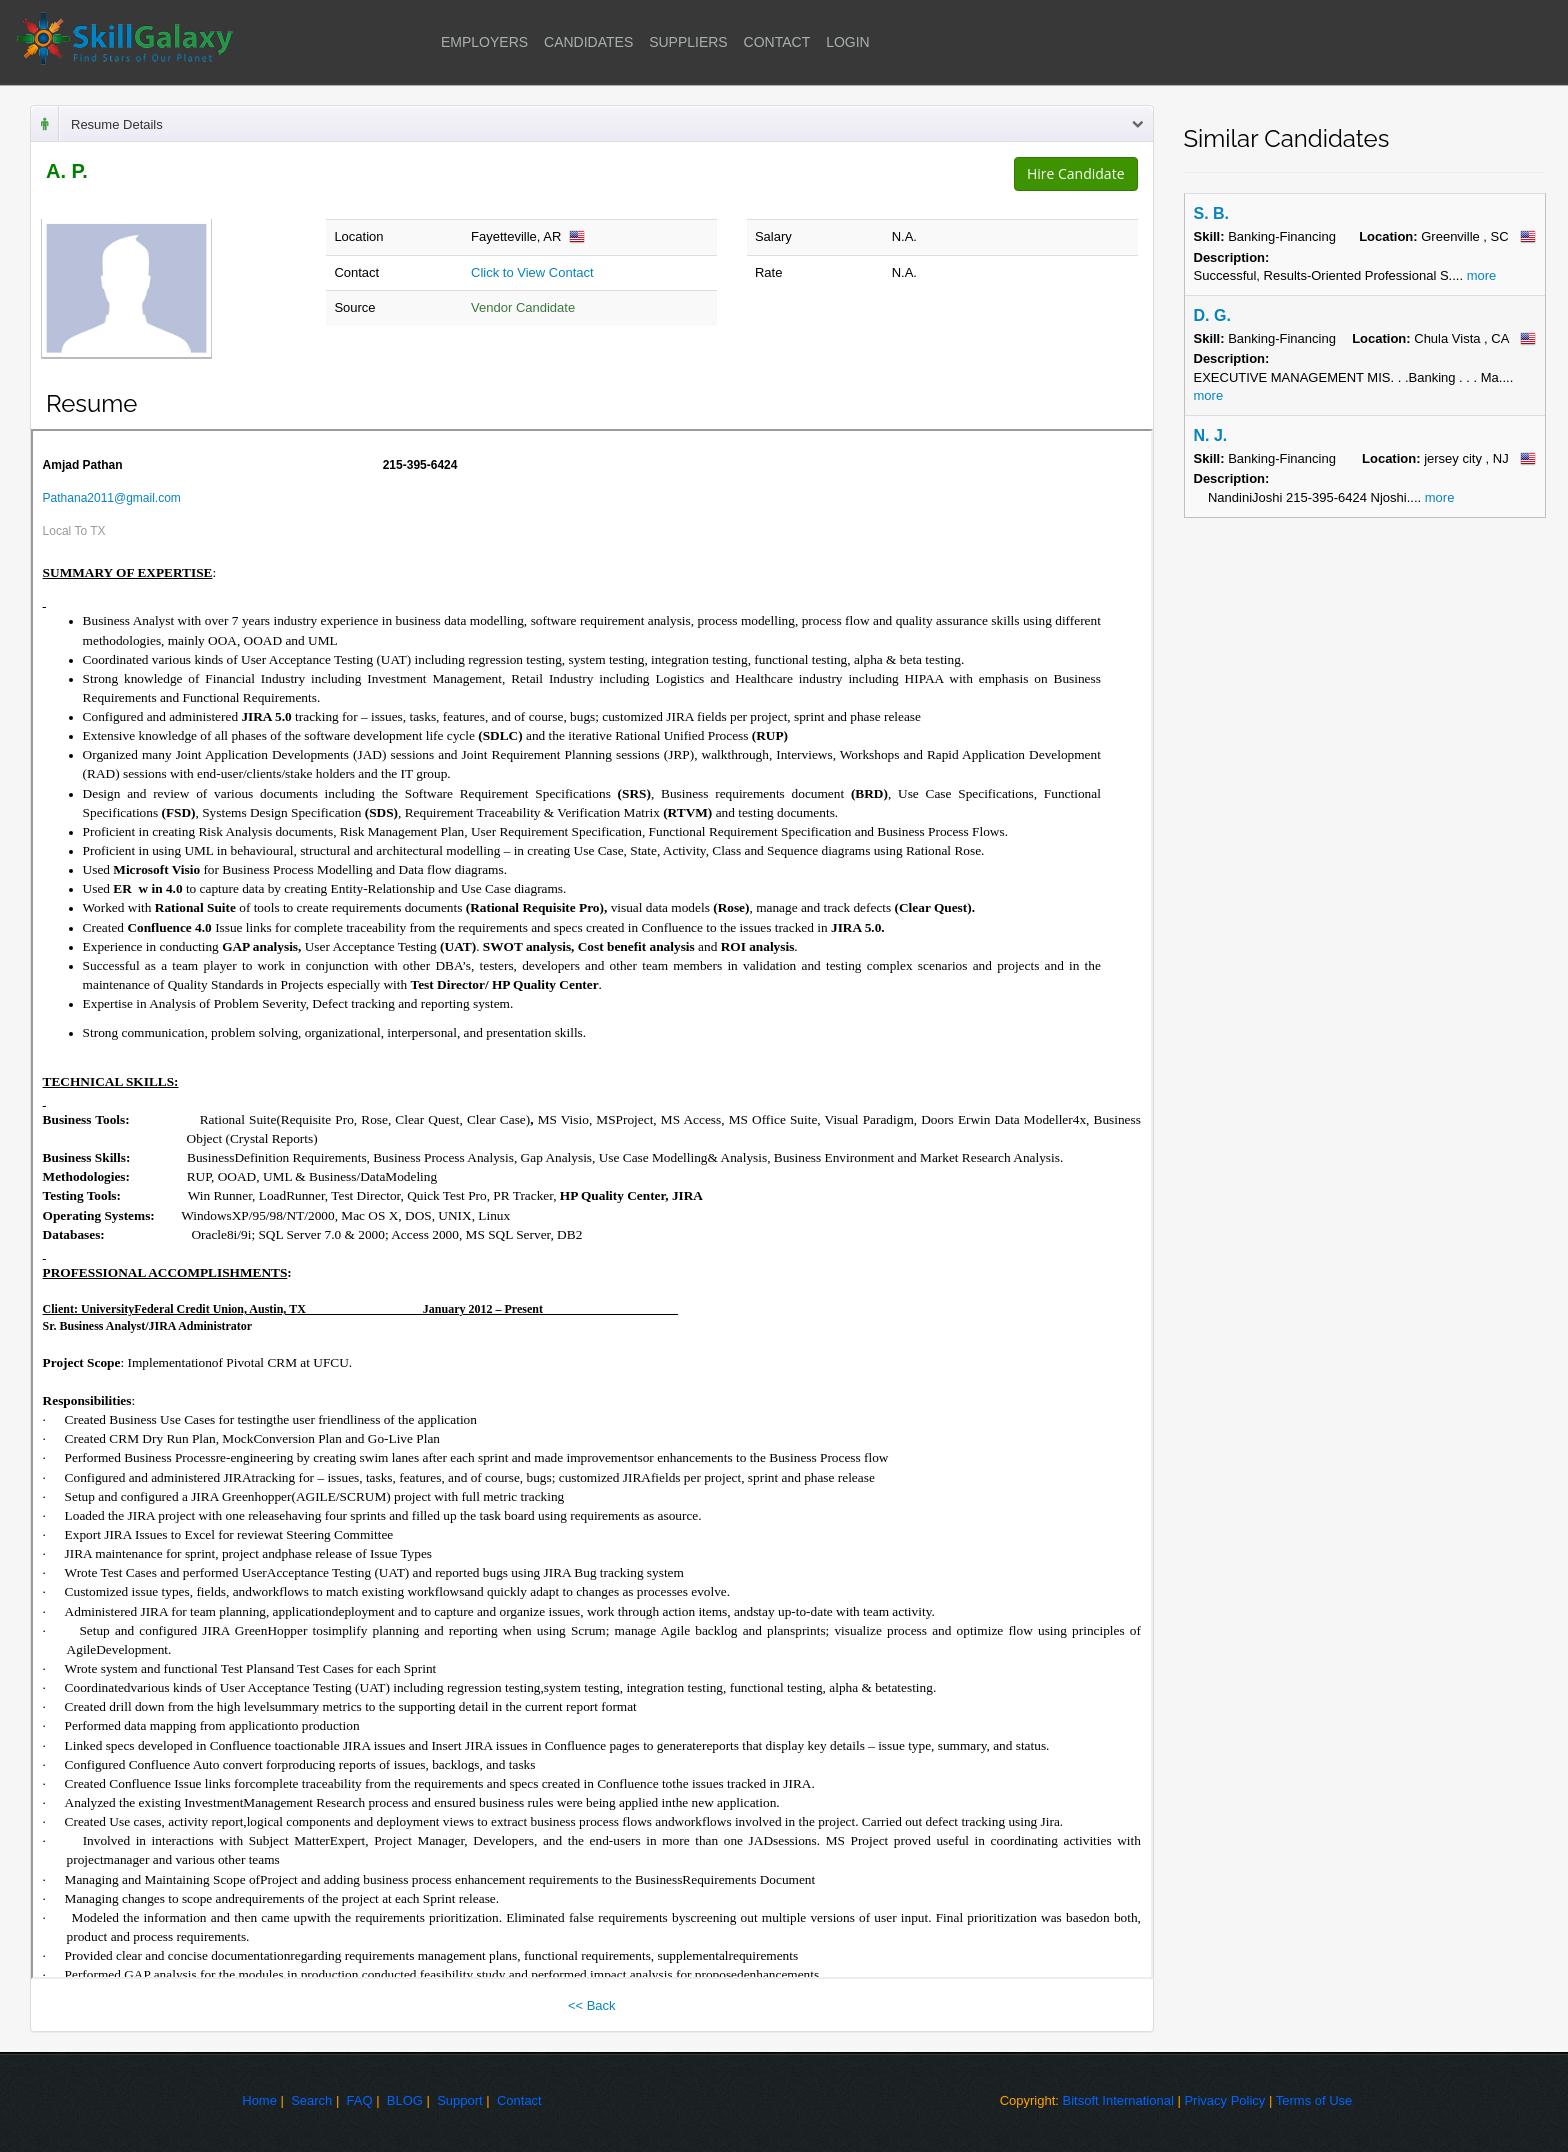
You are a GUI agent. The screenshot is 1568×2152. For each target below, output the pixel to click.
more (1479, 275)
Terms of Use (1314, 2100)
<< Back (592, 2005)
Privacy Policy (1224, 2100)
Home (259, 2100)
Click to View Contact (532, 272)
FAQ (360, 2100)
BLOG (405, 2100)
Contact (519, 2100)
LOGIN (848, 42)
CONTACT (777, 42)
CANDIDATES (588, 42)
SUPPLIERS (688, 42)
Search (311, 2100)
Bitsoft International (1118, 2100)
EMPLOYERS (484, 42)
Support (460, 2100)
